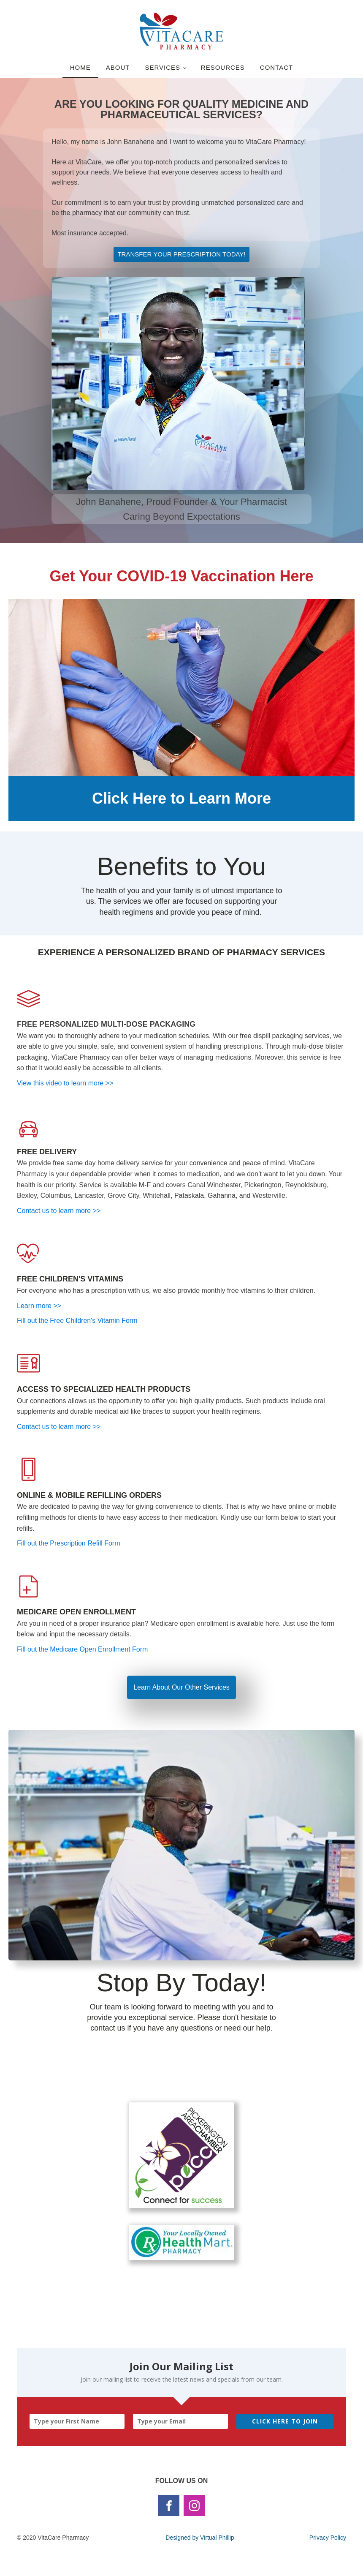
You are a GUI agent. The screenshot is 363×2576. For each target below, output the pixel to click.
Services (162, 67)
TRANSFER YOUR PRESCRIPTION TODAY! (181, 254)
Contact (276, 67)
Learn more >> (39, 1305)
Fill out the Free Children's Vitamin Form (77, 1320)
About (118, 67)
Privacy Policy (327, 2537)
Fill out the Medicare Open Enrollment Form (82, 1649)
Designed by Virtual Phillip (199, 2537)
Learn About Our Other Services (181, 1687)
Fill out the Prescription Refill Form (68, 1543)
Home (80, 67)
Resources (223, 67)
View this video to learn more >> (66, 1083)
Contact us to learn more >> (58, 1210)
